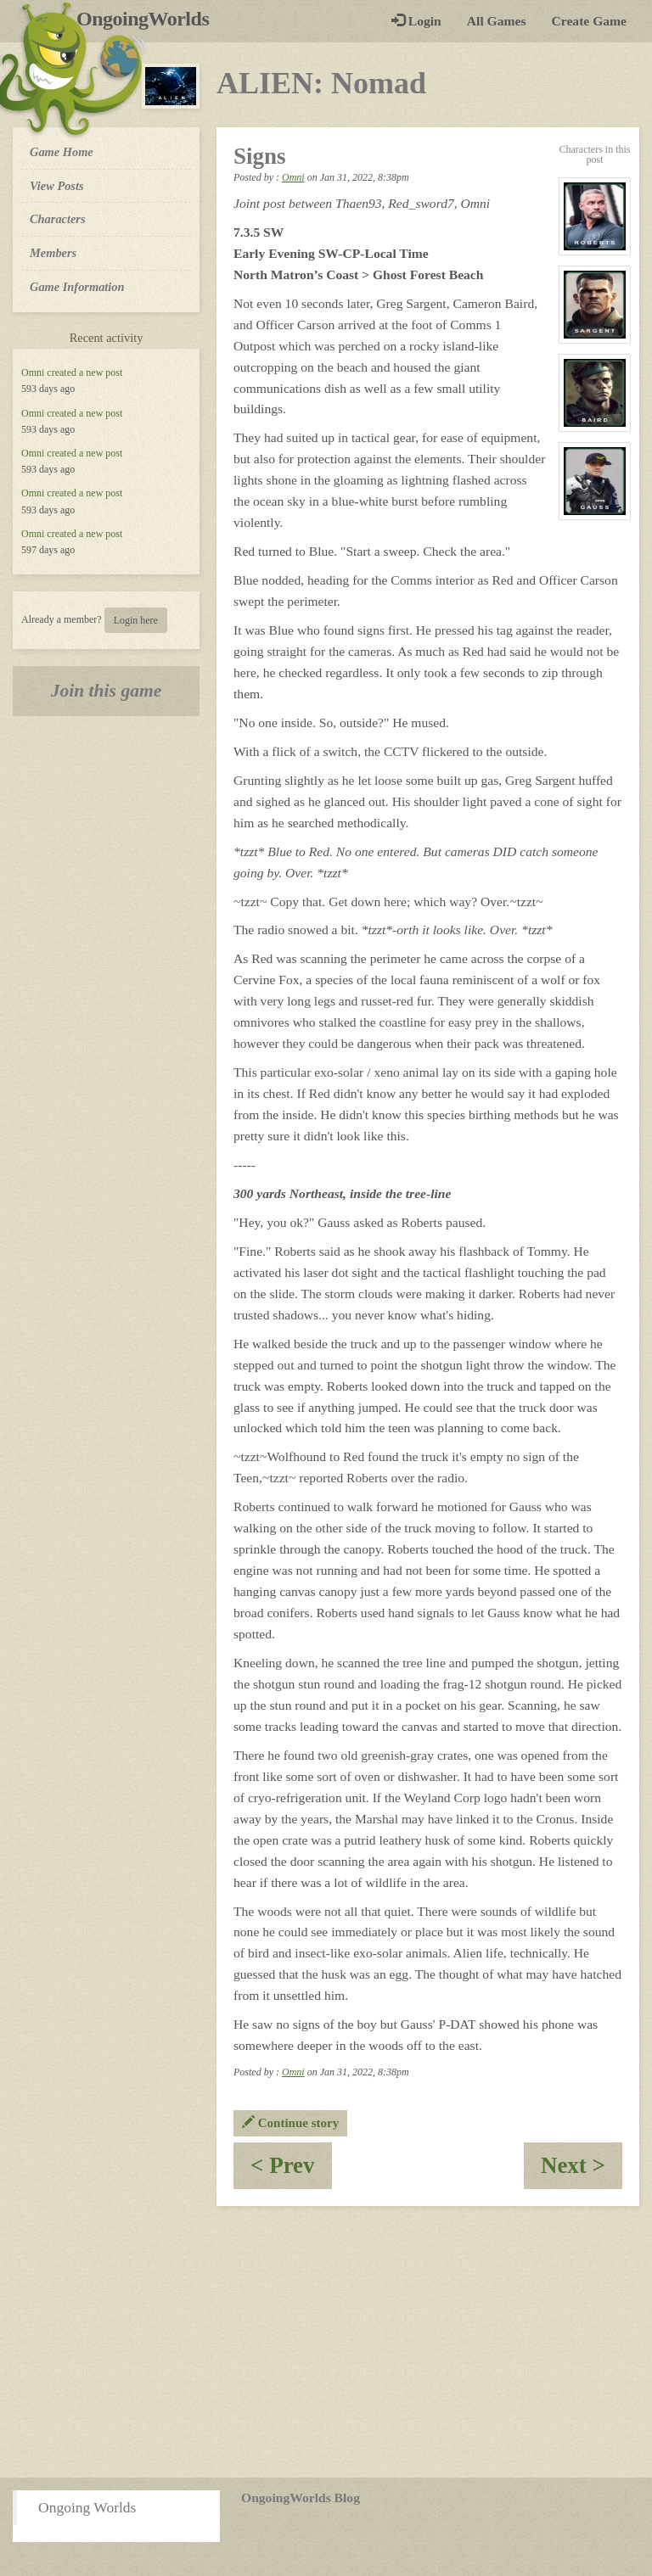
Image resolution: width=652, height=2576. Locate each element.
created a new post (84, 372)
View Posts (57, 186)
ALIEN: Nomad (321, 83)
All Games (496, 21)
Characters (57, 218)
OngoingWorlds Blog (300, 2497)
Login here (136, 620)
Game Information (77, 287)
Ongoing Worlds (87, 2507)
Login (416, 21)
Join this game (106, 690)
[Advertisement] (326, 2342)
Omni (32, 372)
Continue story (290, 2123)
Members (53, 253)
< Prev (291, 2171)
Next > (581, 2171)
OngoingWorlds (149, 18)
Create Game (589, 21)
